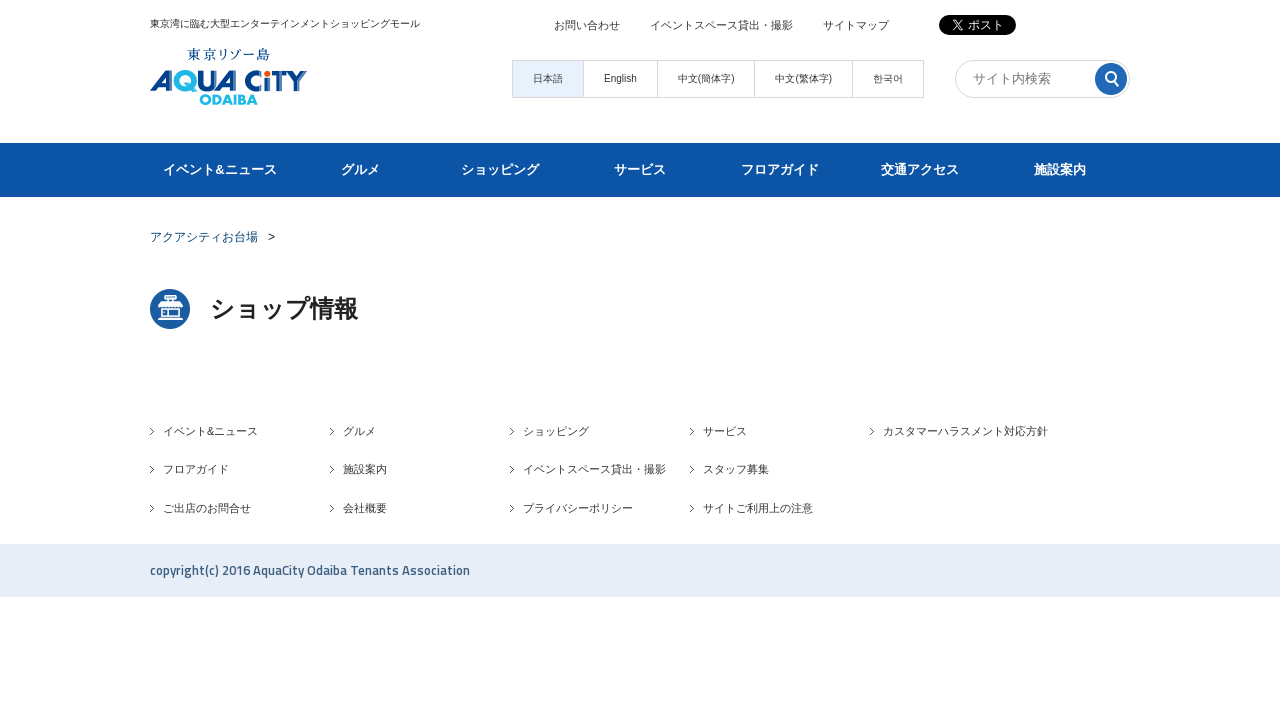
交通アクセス (920, 169)
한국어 (888, 78)
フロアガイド (780, 169)
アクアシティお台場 (204, 237)
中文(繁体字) (803, 78)
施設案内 (1060, 169)
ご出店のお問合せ (207, 508)
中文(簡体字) (706, 78)
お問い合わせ (587, 25)
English (620, 78)
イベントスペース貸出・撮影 (721, 25)
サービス (640, 169)
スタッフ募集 (736, 469)
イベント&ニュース (219, 169)
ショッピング (500, 169)
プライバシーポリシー (578, 508)
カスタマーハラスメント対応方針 (965, 431)
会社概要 (365, 508)
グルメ (360, 169)
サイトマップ (856, 25)
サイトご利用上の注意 (758, 508)
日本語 (548, 78)
